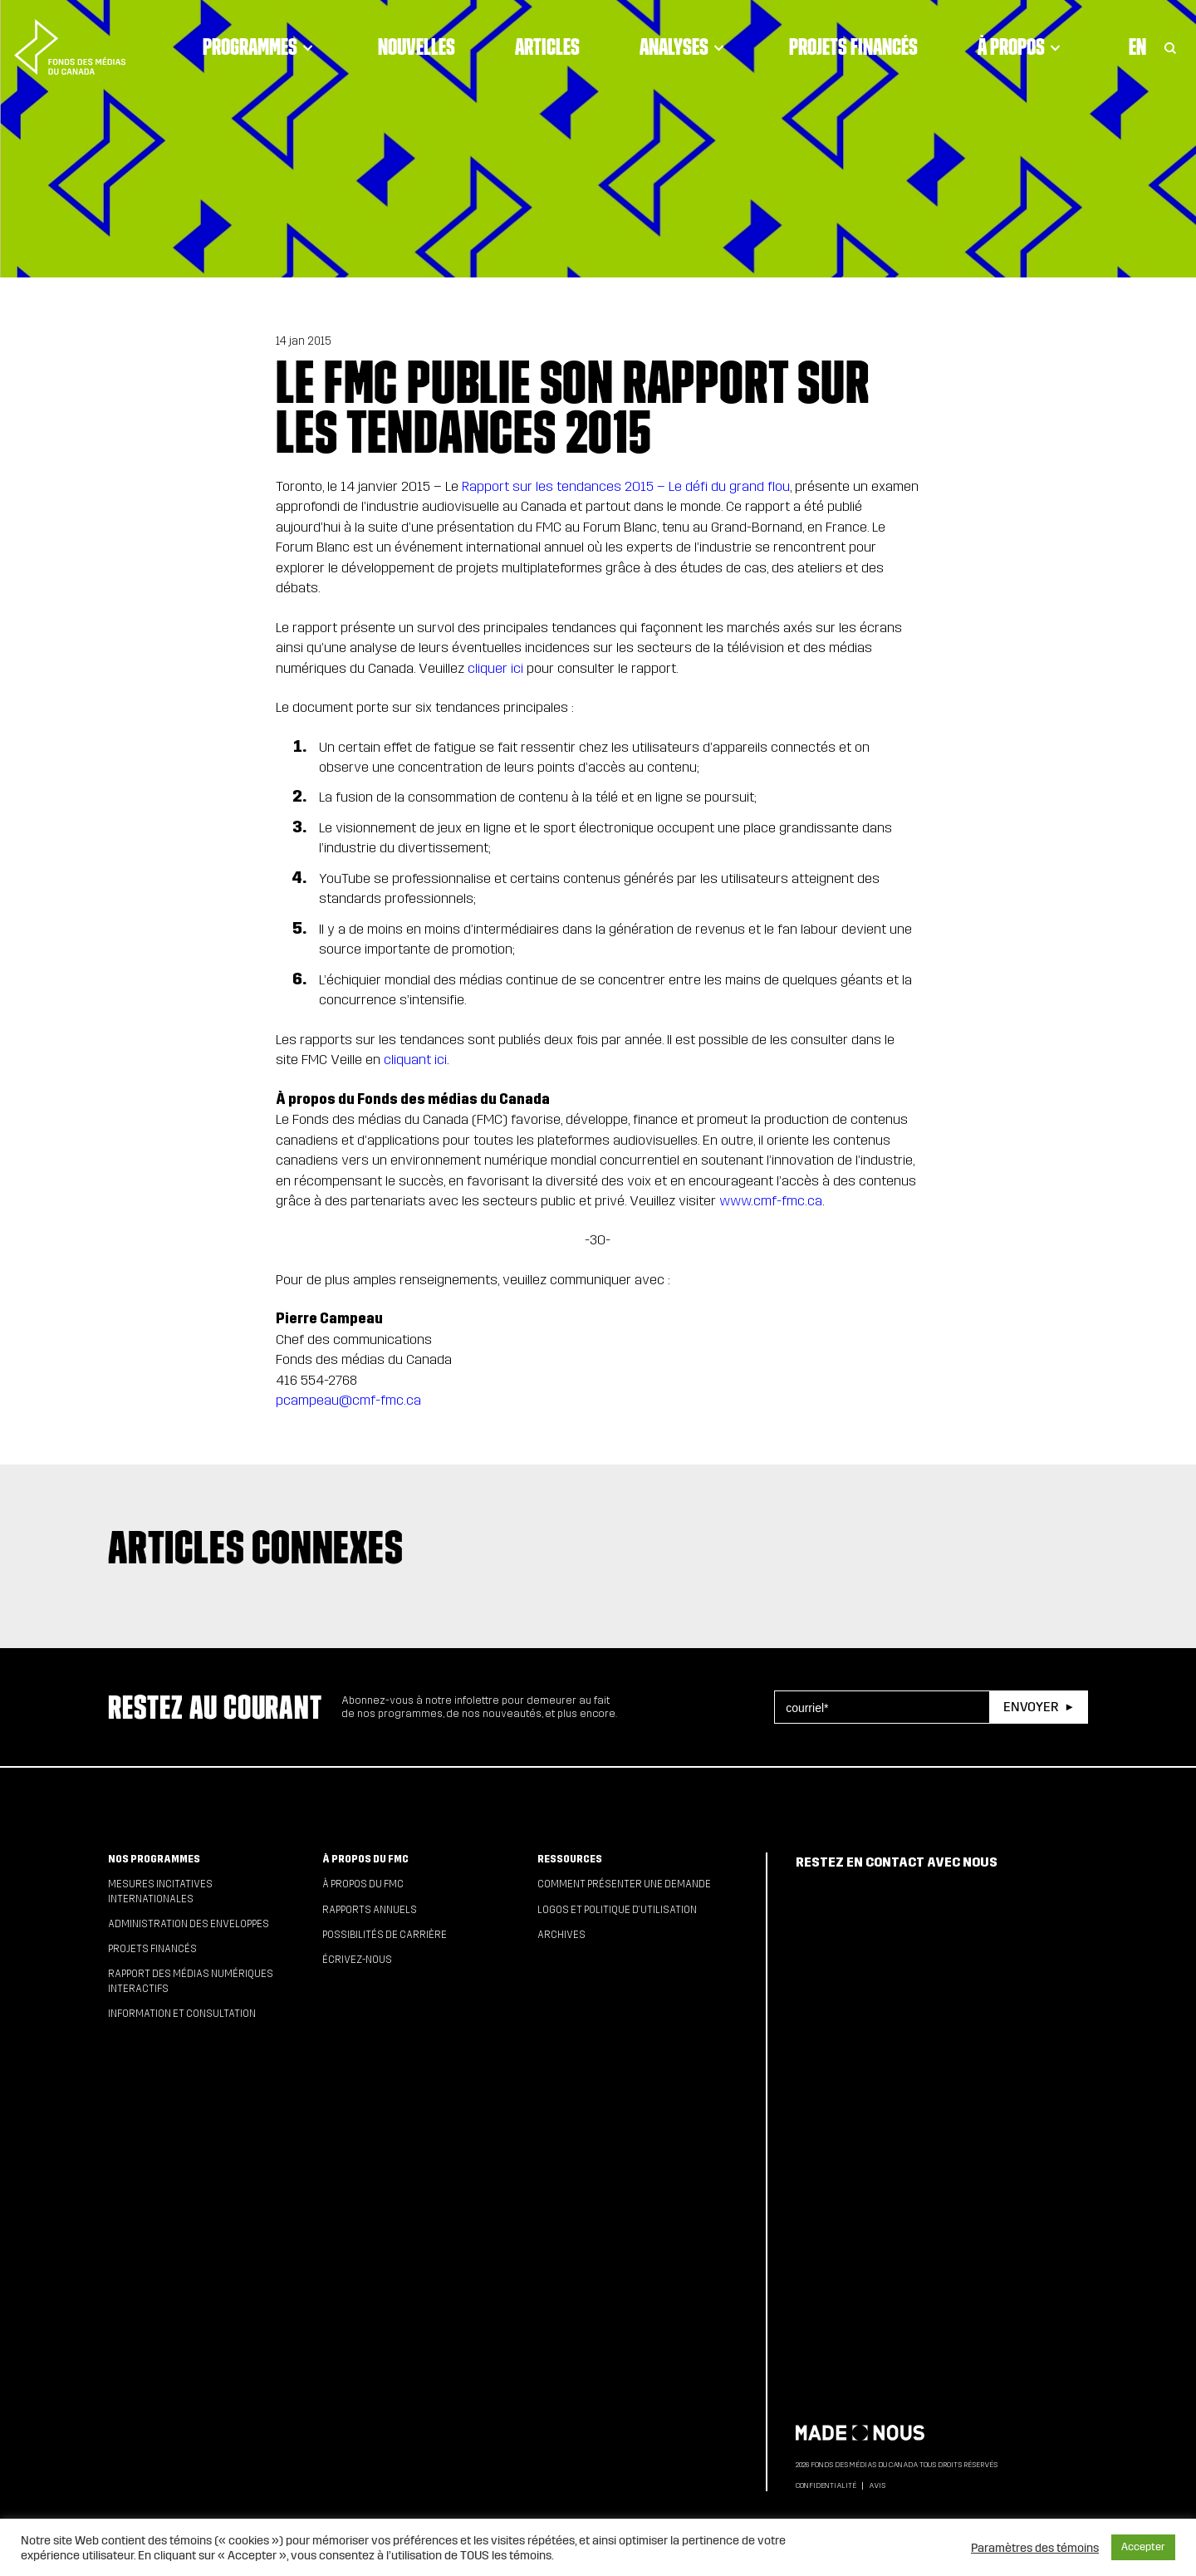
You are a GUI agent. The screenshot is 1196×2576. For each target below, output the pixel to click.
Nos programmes (154, 1859)
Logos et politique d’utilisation (617, 1910)
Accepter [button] (1143, 2547)
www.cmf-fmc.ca (770, 1200)
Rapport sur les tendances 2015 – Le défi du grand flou (626, 486)
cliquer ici (495, 668)
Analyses (684, 46)
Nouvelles (416, 46)
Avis (877, 2485)
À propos (1022, 46)
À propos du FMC (365, 1859)
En (1137, 46)
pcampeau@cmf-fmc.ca (348, 1400)
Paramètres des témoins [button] (1035, 2547)
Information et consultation (182, 2013)
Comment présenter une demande (624, 1884)
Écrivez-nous (357, 1959)
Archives (561, 1935)
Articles (547, 46)
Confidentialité (826, 2485)
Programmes (260, 46)
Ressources (569, 1859)
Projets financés (853, 46)
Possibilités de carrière (384, 1935)
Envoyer (1030, 1707)
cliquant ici (415, 1059)
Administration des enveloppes (188, 1924)
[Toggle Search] (1170, 46)
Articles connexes (256, 1547)
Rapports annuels (369, 1910)
